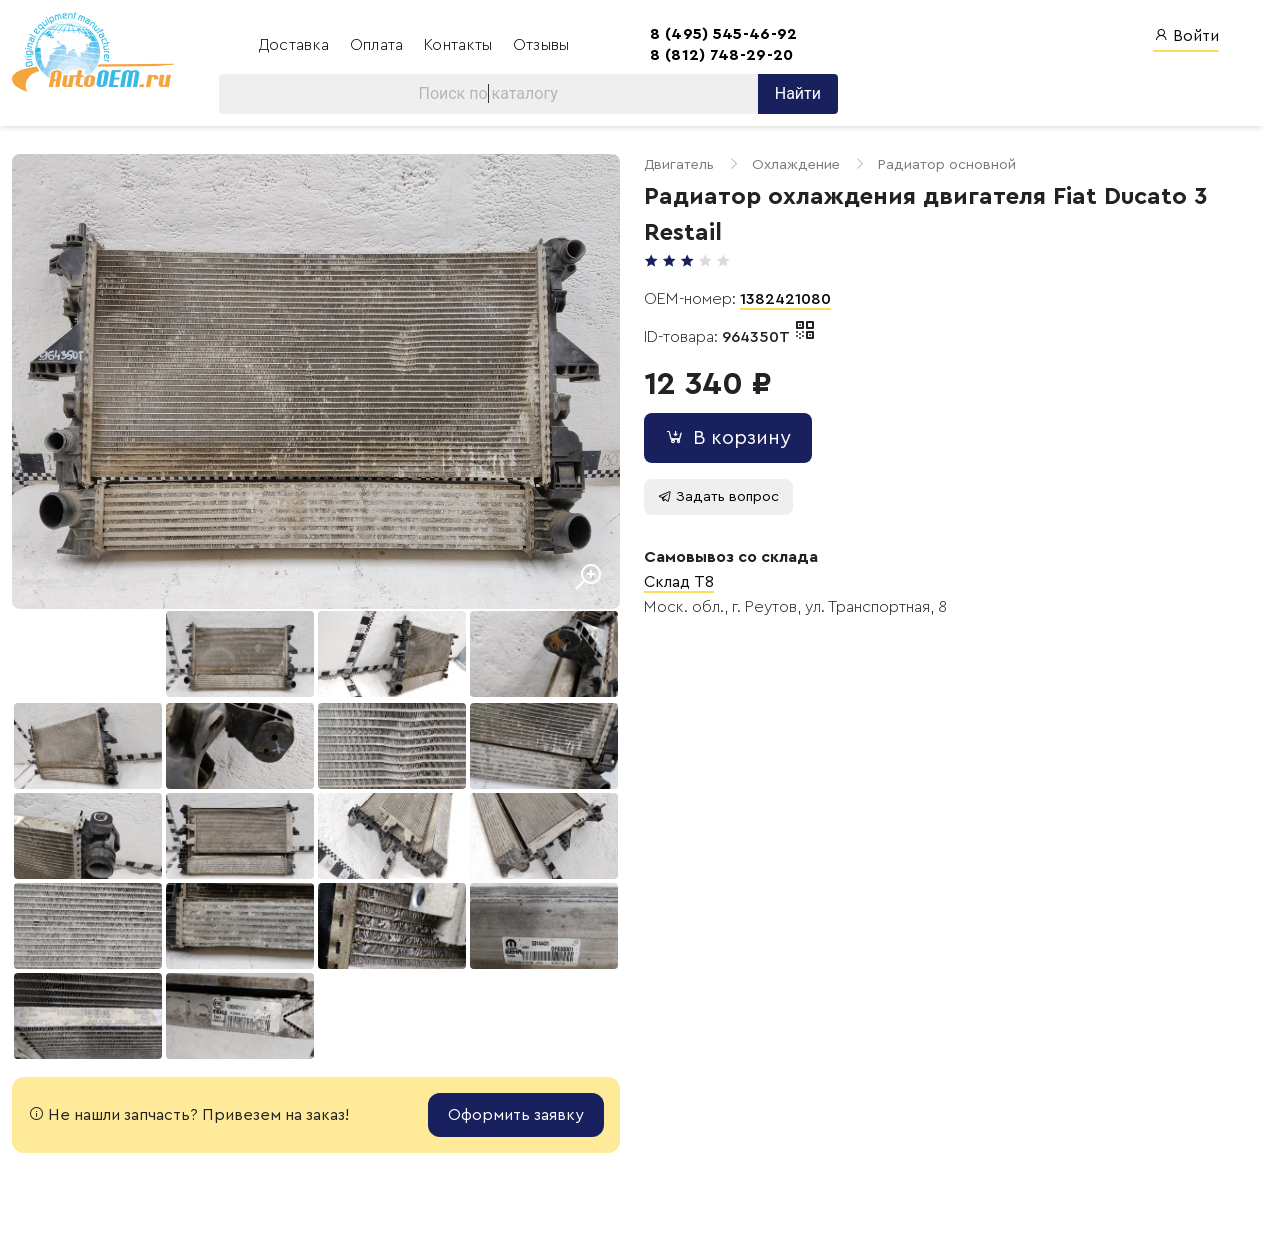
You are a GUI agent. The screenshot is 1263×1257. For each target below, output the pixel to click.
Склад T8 (679, 582)
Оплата (379, 45)
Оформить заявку (516, 1115)
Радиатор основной (947, 164)
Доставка (296, 45)
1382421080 (785, 299)
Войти (1186, 35)
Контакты (460, 45)
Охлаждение (796, 164)
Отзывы (541, 45)
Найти (798, 93)
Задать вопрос (718, 496)
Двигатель (679, 164)
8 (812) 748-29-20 (721, 55)
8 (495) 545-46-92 (723, 34)
